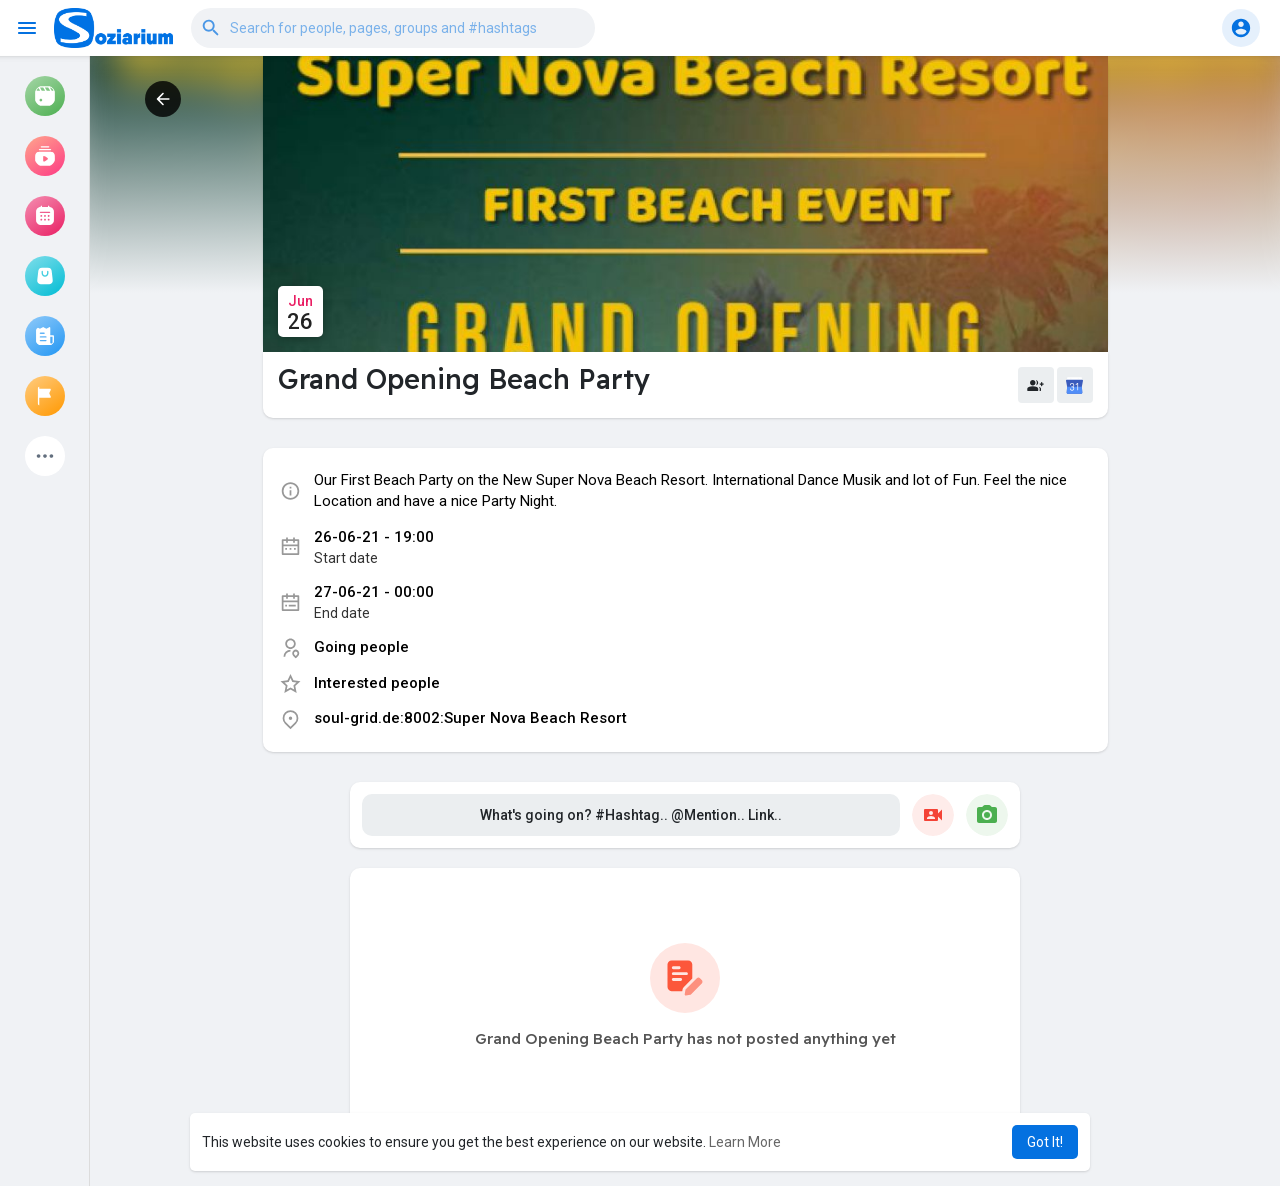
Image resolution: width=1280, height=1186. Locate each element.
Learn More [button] (745, 1142)
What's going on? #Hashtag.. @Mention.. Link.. (631, 831)
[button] (393, 28)
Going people (361, 664)
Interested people (377, 699)
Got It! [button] (1045, 1142)
